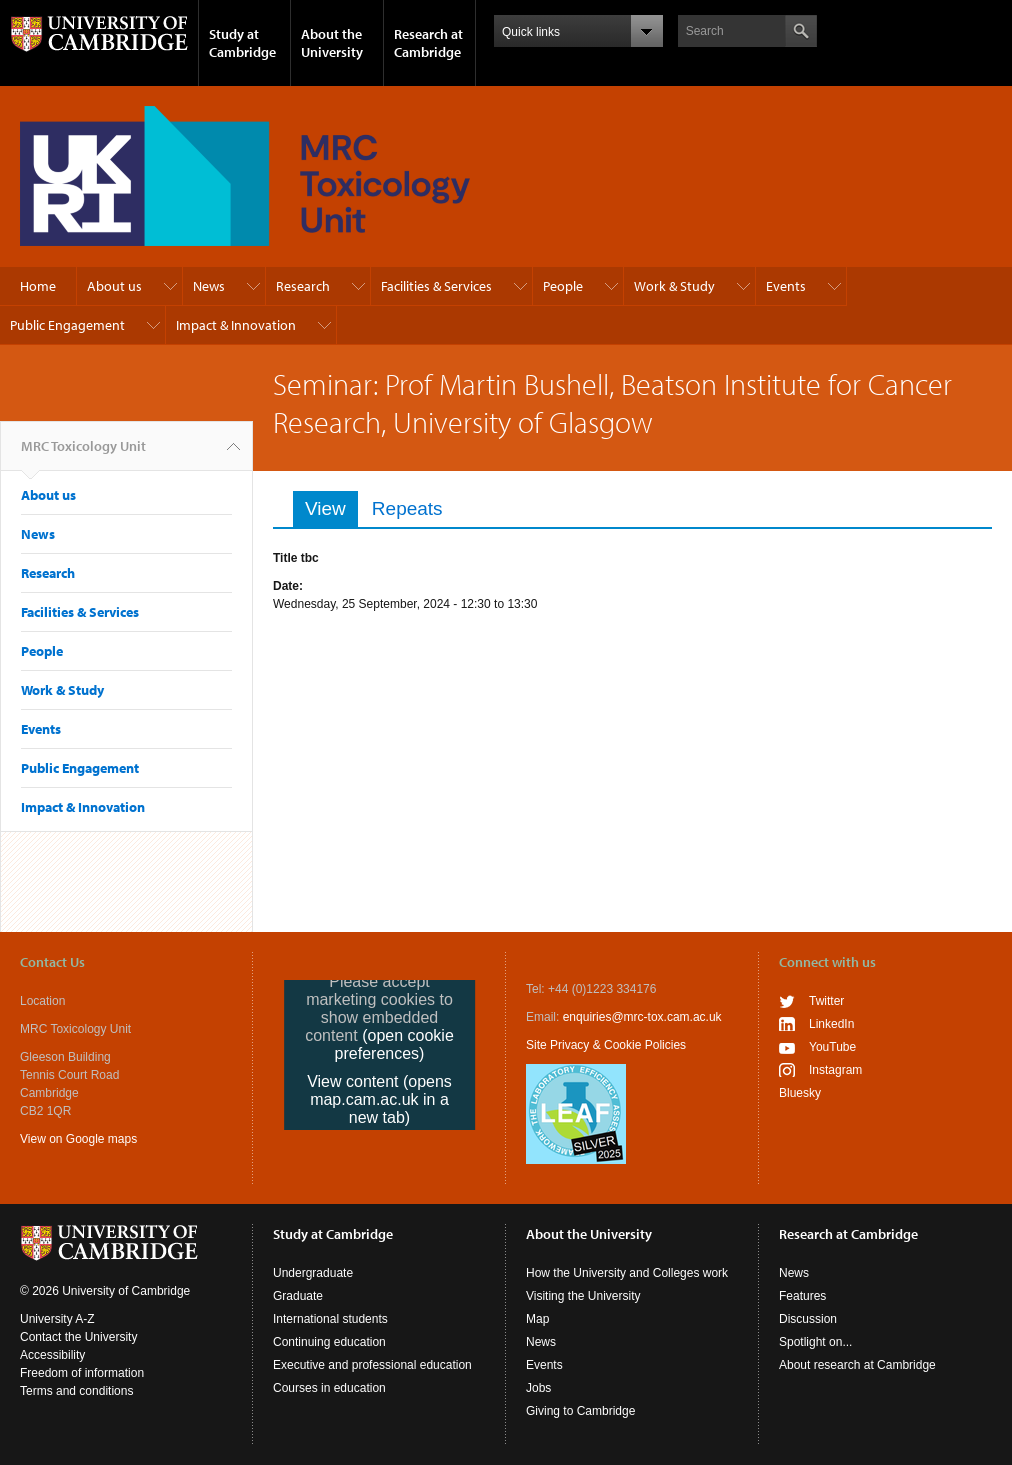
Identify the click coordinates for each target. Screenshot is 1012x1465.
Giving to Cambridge (580, 1411)
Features (802, 1296)
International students (330, 1319)
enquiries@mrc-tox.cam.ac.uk (642, 1017)
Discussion (808, 1319)
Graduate (298, 1296)
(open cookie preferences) (394, 1044)
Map (537, 1319)
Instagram (835, 1070)
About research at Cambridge (857, 1365)
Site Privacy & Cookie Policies (606, 1045)
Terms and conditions (76, 1391)
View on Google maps (78, 1139)
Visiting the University (583, 1296)
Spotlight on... (815, 1342)
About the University (332, 43)
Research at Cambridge (428, 43)
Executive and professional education (372, 1365)
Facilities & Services (436, 286)
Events (786, 286)
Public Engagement (67, 325)
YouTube (832, 1047)
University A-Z (57, 1319)
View (331, 508)
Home (38, 286)
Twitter (826, 1001)
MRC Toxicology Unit (83, 454)
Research (303, 286)
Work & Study (674, 286)
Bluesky (800, 1093)
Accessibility (52, 1355)
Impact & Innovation (236, 325)
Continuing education (329, 1342)
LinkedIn (831, 1024)
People (563, 286)
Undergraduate (313, 1273)
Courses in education (329, 1388)
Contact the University (78, 1337)
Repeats (407, 508)
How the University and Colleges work (627, 1273)
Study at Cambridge (242, 43)
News (209, 286)
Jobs (538, 1388)
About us (114, 286)
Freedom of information (82, 1373)
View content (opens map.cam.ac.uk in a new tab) (379, 1099)
